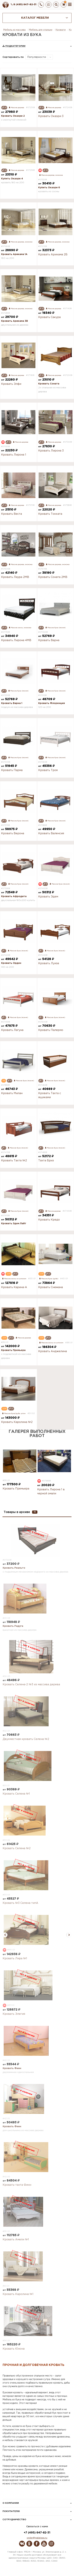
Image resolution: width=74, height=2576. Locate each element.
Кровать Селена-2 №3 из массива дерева (31, 1684)
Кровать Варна (48, 640)
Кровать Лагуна (12, 1030)
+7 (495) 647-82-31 (37, 2532)
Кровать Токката (50, 514)
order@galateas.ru (37, 2538)
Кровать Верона (12, 833)
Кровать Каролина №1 (18, 2294)
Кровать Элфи (11, 384)
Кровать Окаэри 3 (50, 116)
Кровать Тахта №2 (14, 1160)
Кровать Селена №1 (16, 1794)
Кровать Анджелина (52, 1351)
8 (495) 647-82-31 (23, 5)
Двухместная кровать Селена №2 (26, 1739)
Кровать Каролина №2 (17, 1422)
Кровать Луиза (48, 963)
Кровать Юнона (14, 2349)
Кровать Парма (12, 770)
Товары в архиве (20, 1512)
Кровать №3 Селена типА (20, 1903)
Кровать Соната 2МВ (52, 577)
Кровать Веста (11, 514)
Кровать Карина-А (14, 1287)
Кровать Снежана (50, 1287)
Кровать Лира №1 (15, 1958)
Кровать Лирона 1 (13, 455)
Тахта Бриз (46, 1160)
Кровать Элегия (14, 2014)
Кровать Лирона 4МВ (16, 640)
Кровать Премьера (16, 1488)
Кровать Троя (48, 770)
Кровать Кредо (49, 1219)
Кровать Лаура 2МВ (15, 577)
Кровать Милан (12, 1093)
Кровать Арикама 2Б (52, 254)
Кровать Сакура (49, 317)
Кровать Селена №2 (17, 1848)
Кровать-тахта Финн (17, 2185)
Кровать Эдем (48, 896)
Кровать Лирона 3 (51, 450)
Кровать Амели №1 (16, 2239)
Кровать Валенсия (51, 833)
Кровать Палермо (50, 1030)
